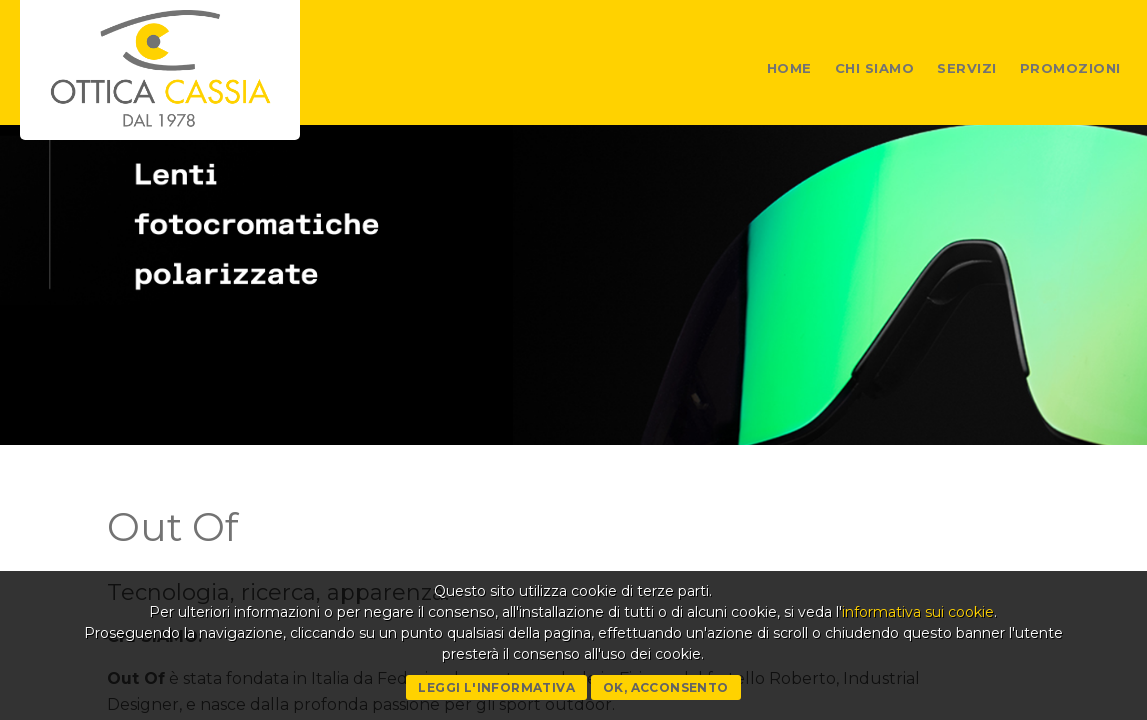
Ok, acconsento (666, 687)
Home (789, 68)
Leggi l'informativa (496, 687)
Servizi (967, 68)
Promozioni (1070, 68)
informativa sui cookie (918, 612)
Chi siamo (875, 68)
